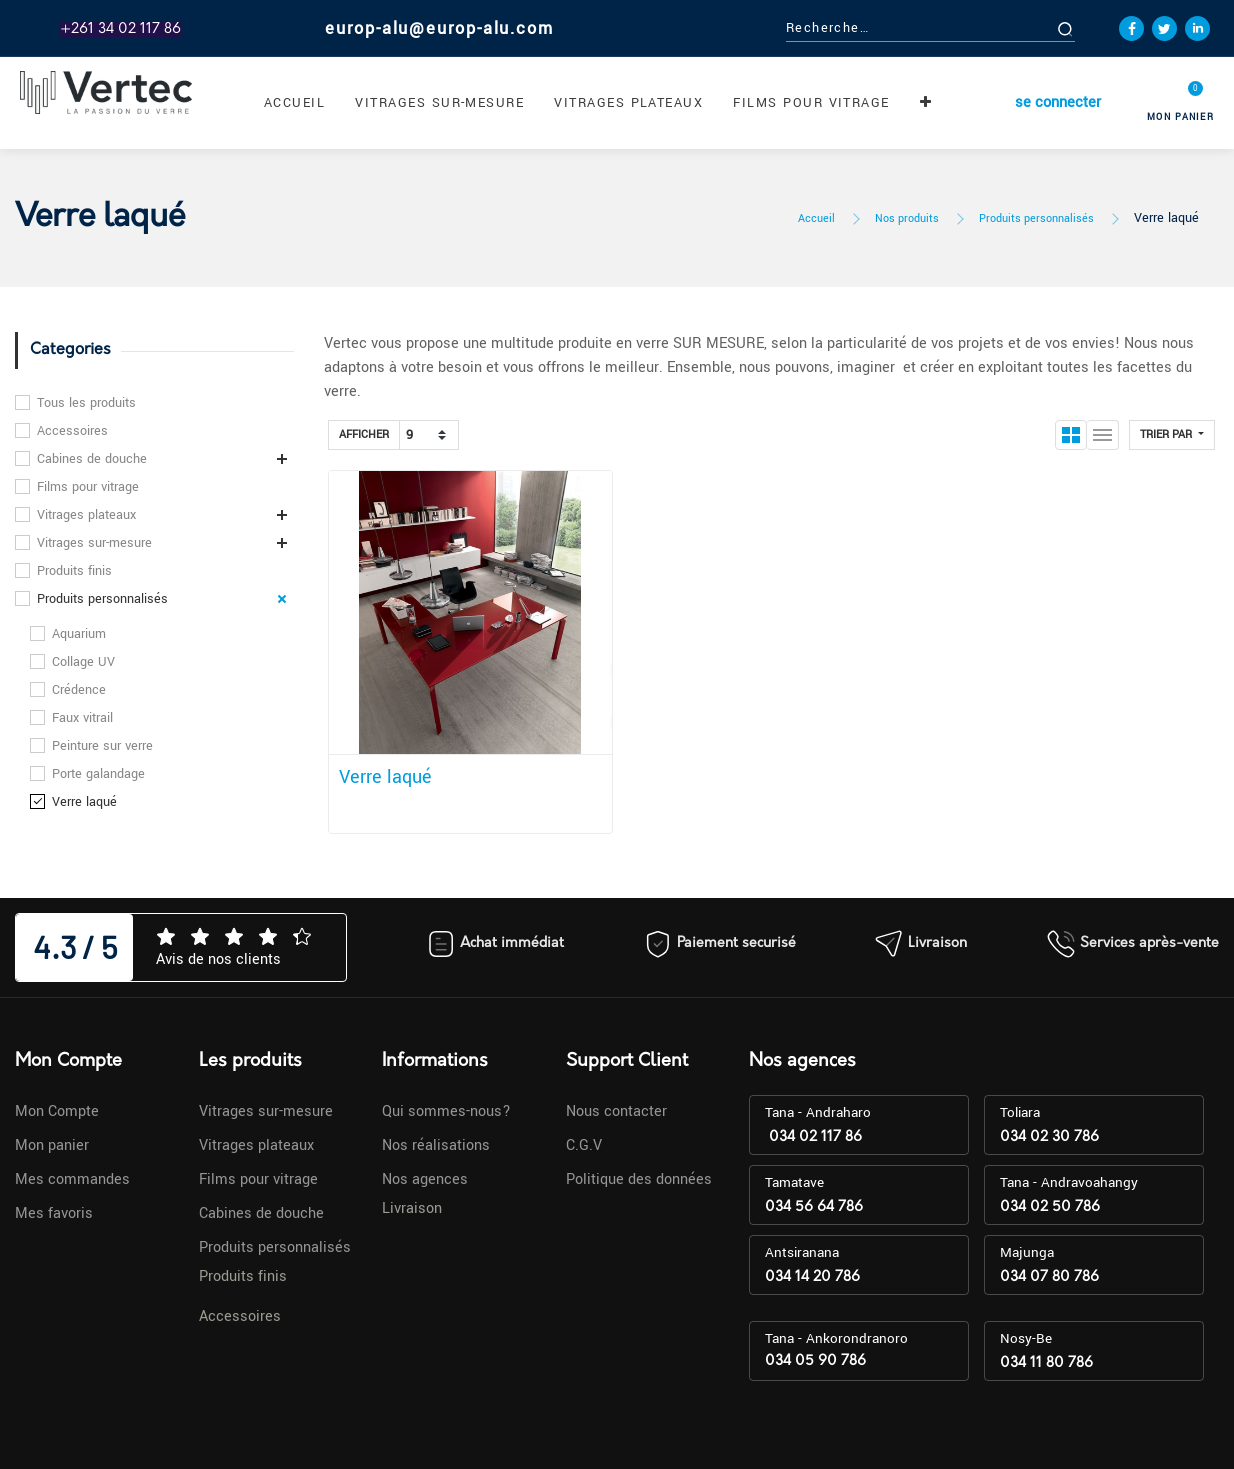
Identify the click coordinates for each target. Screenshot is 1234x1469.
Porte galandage (98, 774)
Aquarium (79, 634)
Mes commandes (72, 1179)
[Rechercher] (1087, 28)
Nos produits (907, 218)
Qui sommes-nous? (446, 1111)
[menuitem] (294, 103)
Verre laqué (1166, 218)
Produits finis (74, 571)
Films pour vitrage (88, 487)
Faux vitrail (82, 718)
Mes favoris (54, 1213)
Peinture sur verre (102, 746)
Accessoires (72, 431)
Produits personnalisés (1036, 218)
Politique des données (639, 1179)
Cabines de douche (92, 459)
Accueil (816, 218)
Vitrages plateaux (86, 515)
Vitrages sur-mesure (94, 543)
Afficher (364, 434)
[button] (926, 103)
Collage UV (83, 662)
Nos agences (425, 1179)
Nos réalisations (436, 1145)
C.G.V (584, 1145)
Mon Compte (57, 1111)
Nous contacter (616, 1111)
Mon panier (52, 1145)
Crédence (79, 690)
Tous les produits (86, 403)
